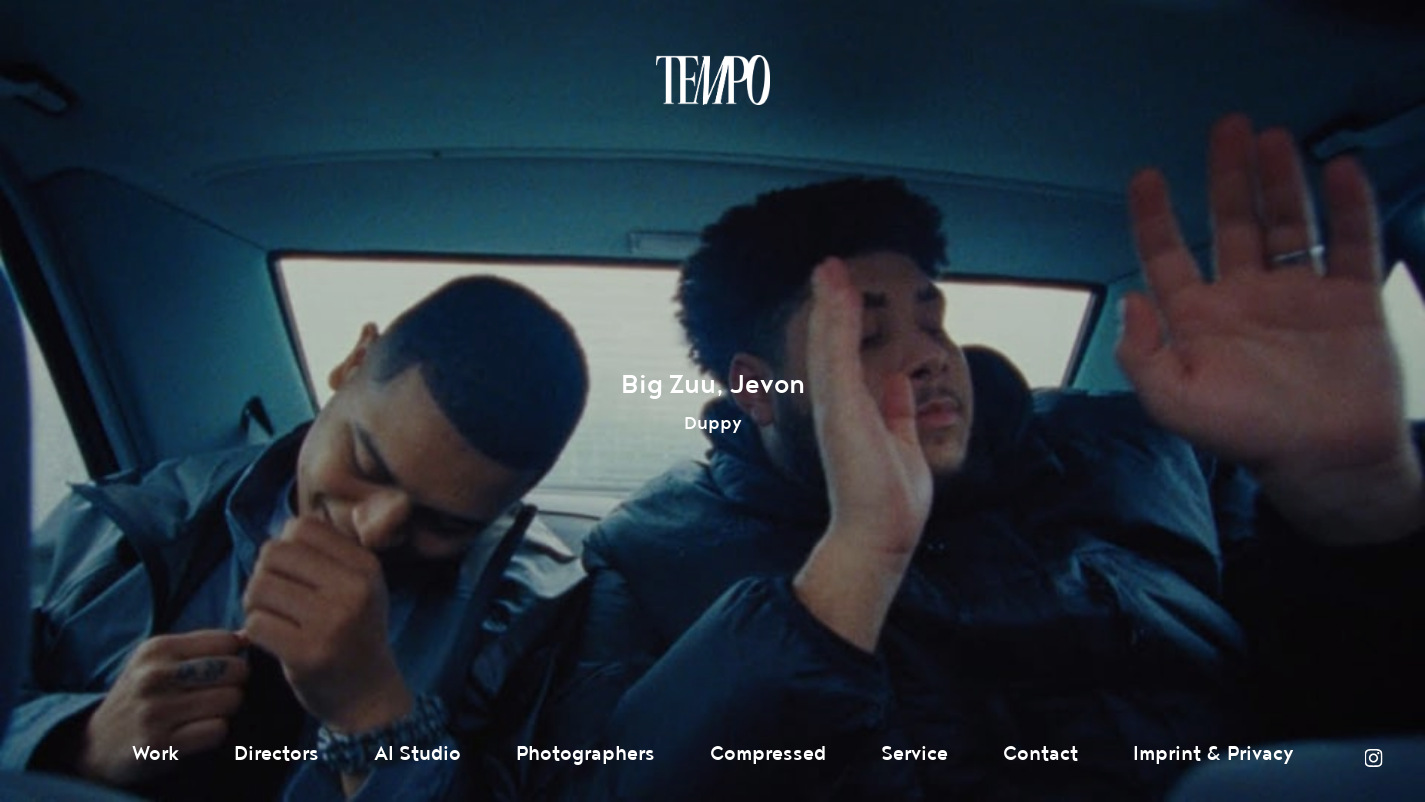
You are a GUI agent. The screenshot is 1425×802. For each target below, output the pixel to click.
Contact (1040, 754)
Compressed (768, 754)
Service (914, 754)
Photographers (585, 754)
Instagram (1373, 758)
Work (155, 754)
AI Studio (417, 754)
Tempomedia (713, 80)
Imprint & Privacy (1213, 754)
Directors (276, 754)
